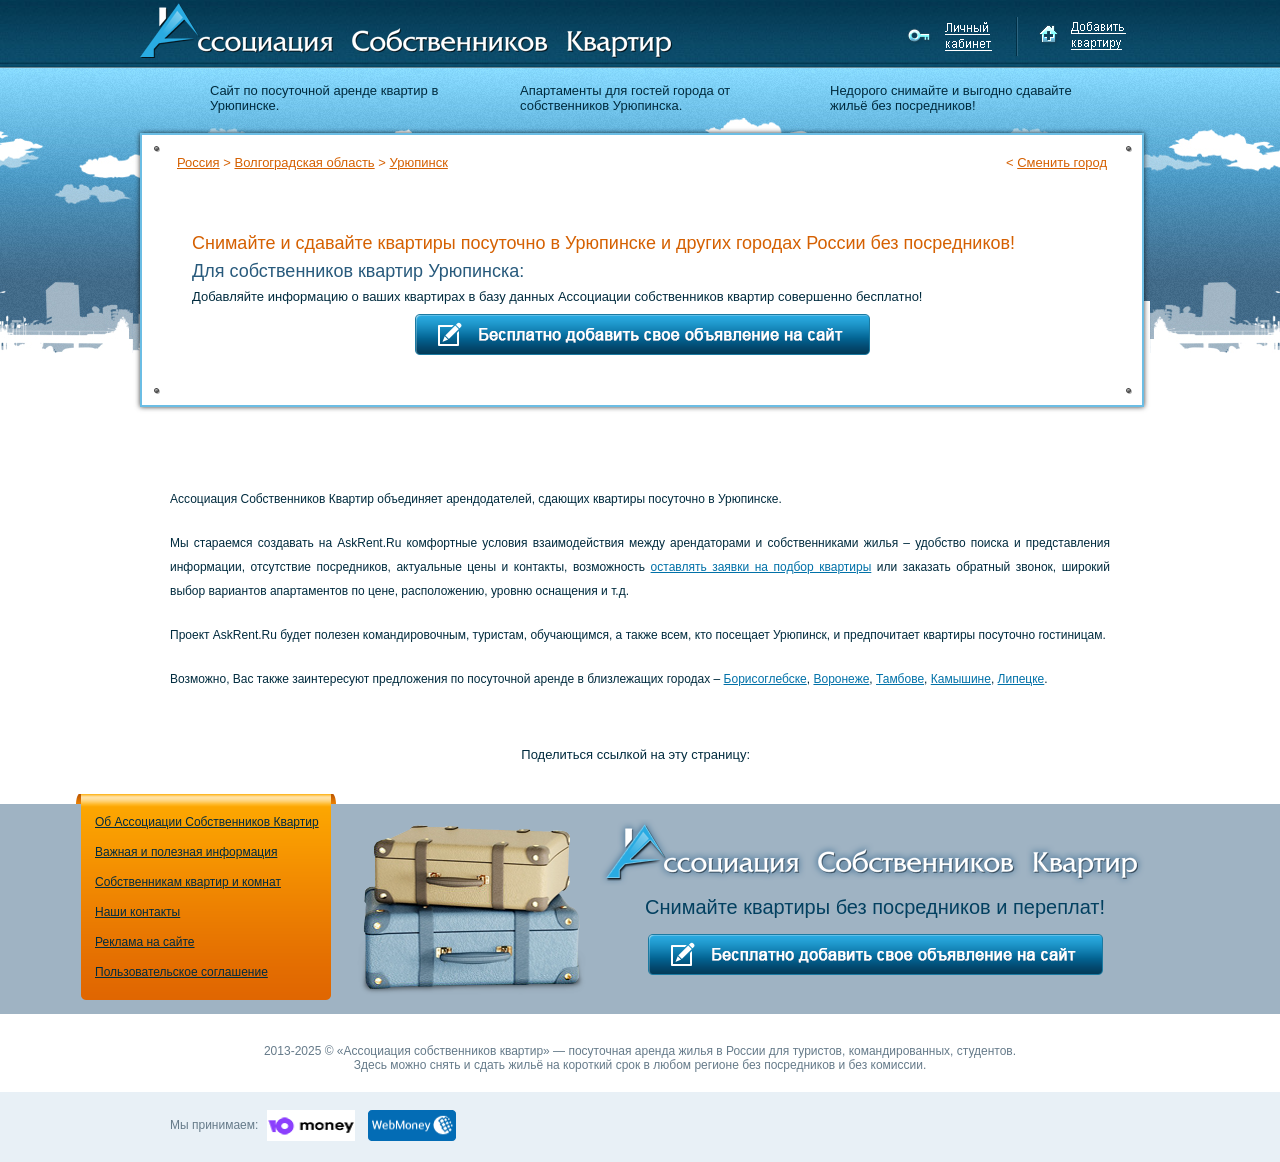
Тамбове (900, 679)
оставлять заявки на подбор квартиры (761, 567)
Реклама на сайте (145, 942)
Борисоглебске (765, 679)
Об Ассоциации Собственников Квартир (207, 822)
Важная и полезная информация (186, 852)
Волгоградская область (304, 162)
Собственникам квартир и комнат (188, 882)
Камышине (961, 679)
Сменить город (1062, 162)
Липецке (1021, 679)
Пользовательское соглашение (181, 972)
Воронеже (841, 679)
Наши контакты (137, 912)
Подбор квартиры (1009, 198)
